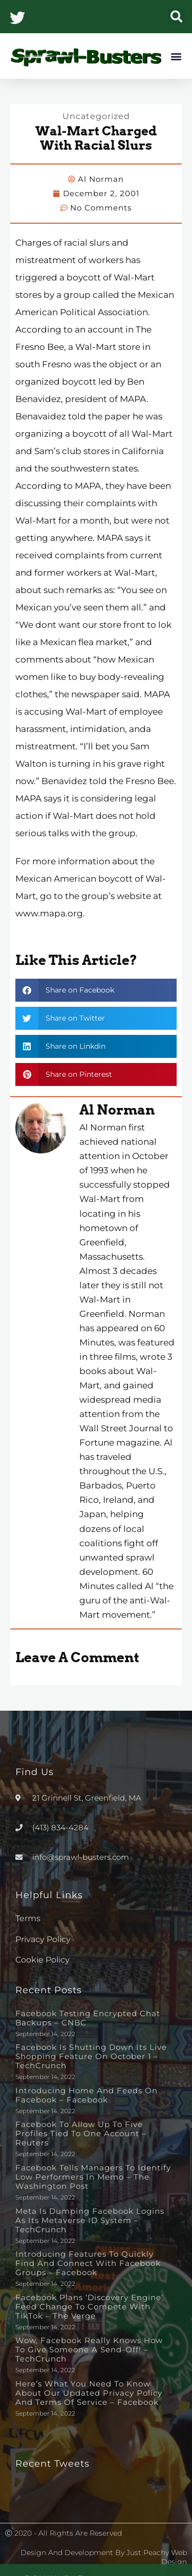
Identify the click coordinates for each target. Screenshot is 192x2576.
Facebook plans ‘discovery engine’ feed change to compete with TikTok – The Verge (89, 2307)
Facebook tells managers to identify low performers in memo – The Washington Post (93, 2177)
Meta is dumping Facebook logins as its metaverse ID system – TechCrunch (89, 2220)
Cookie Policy (42, 1960)
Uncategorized (96, 116)
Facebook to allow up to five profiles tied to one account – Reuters (80, 2133)
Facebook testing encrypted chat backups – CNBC (87, 2017)
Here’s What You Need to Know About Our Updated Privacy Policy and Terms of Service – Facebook (88, 2393)
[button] (176, 17)
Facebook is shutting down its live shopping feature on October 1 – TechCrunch (91, 2056)
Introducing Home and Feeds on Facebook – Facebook (86, 2095)
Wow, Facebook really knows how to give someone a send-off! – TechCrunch (89, 2349)
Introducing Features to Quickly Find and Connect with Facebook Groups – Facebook (88, 2263)
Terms (27, 1918)
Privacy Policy (43, 1939)
